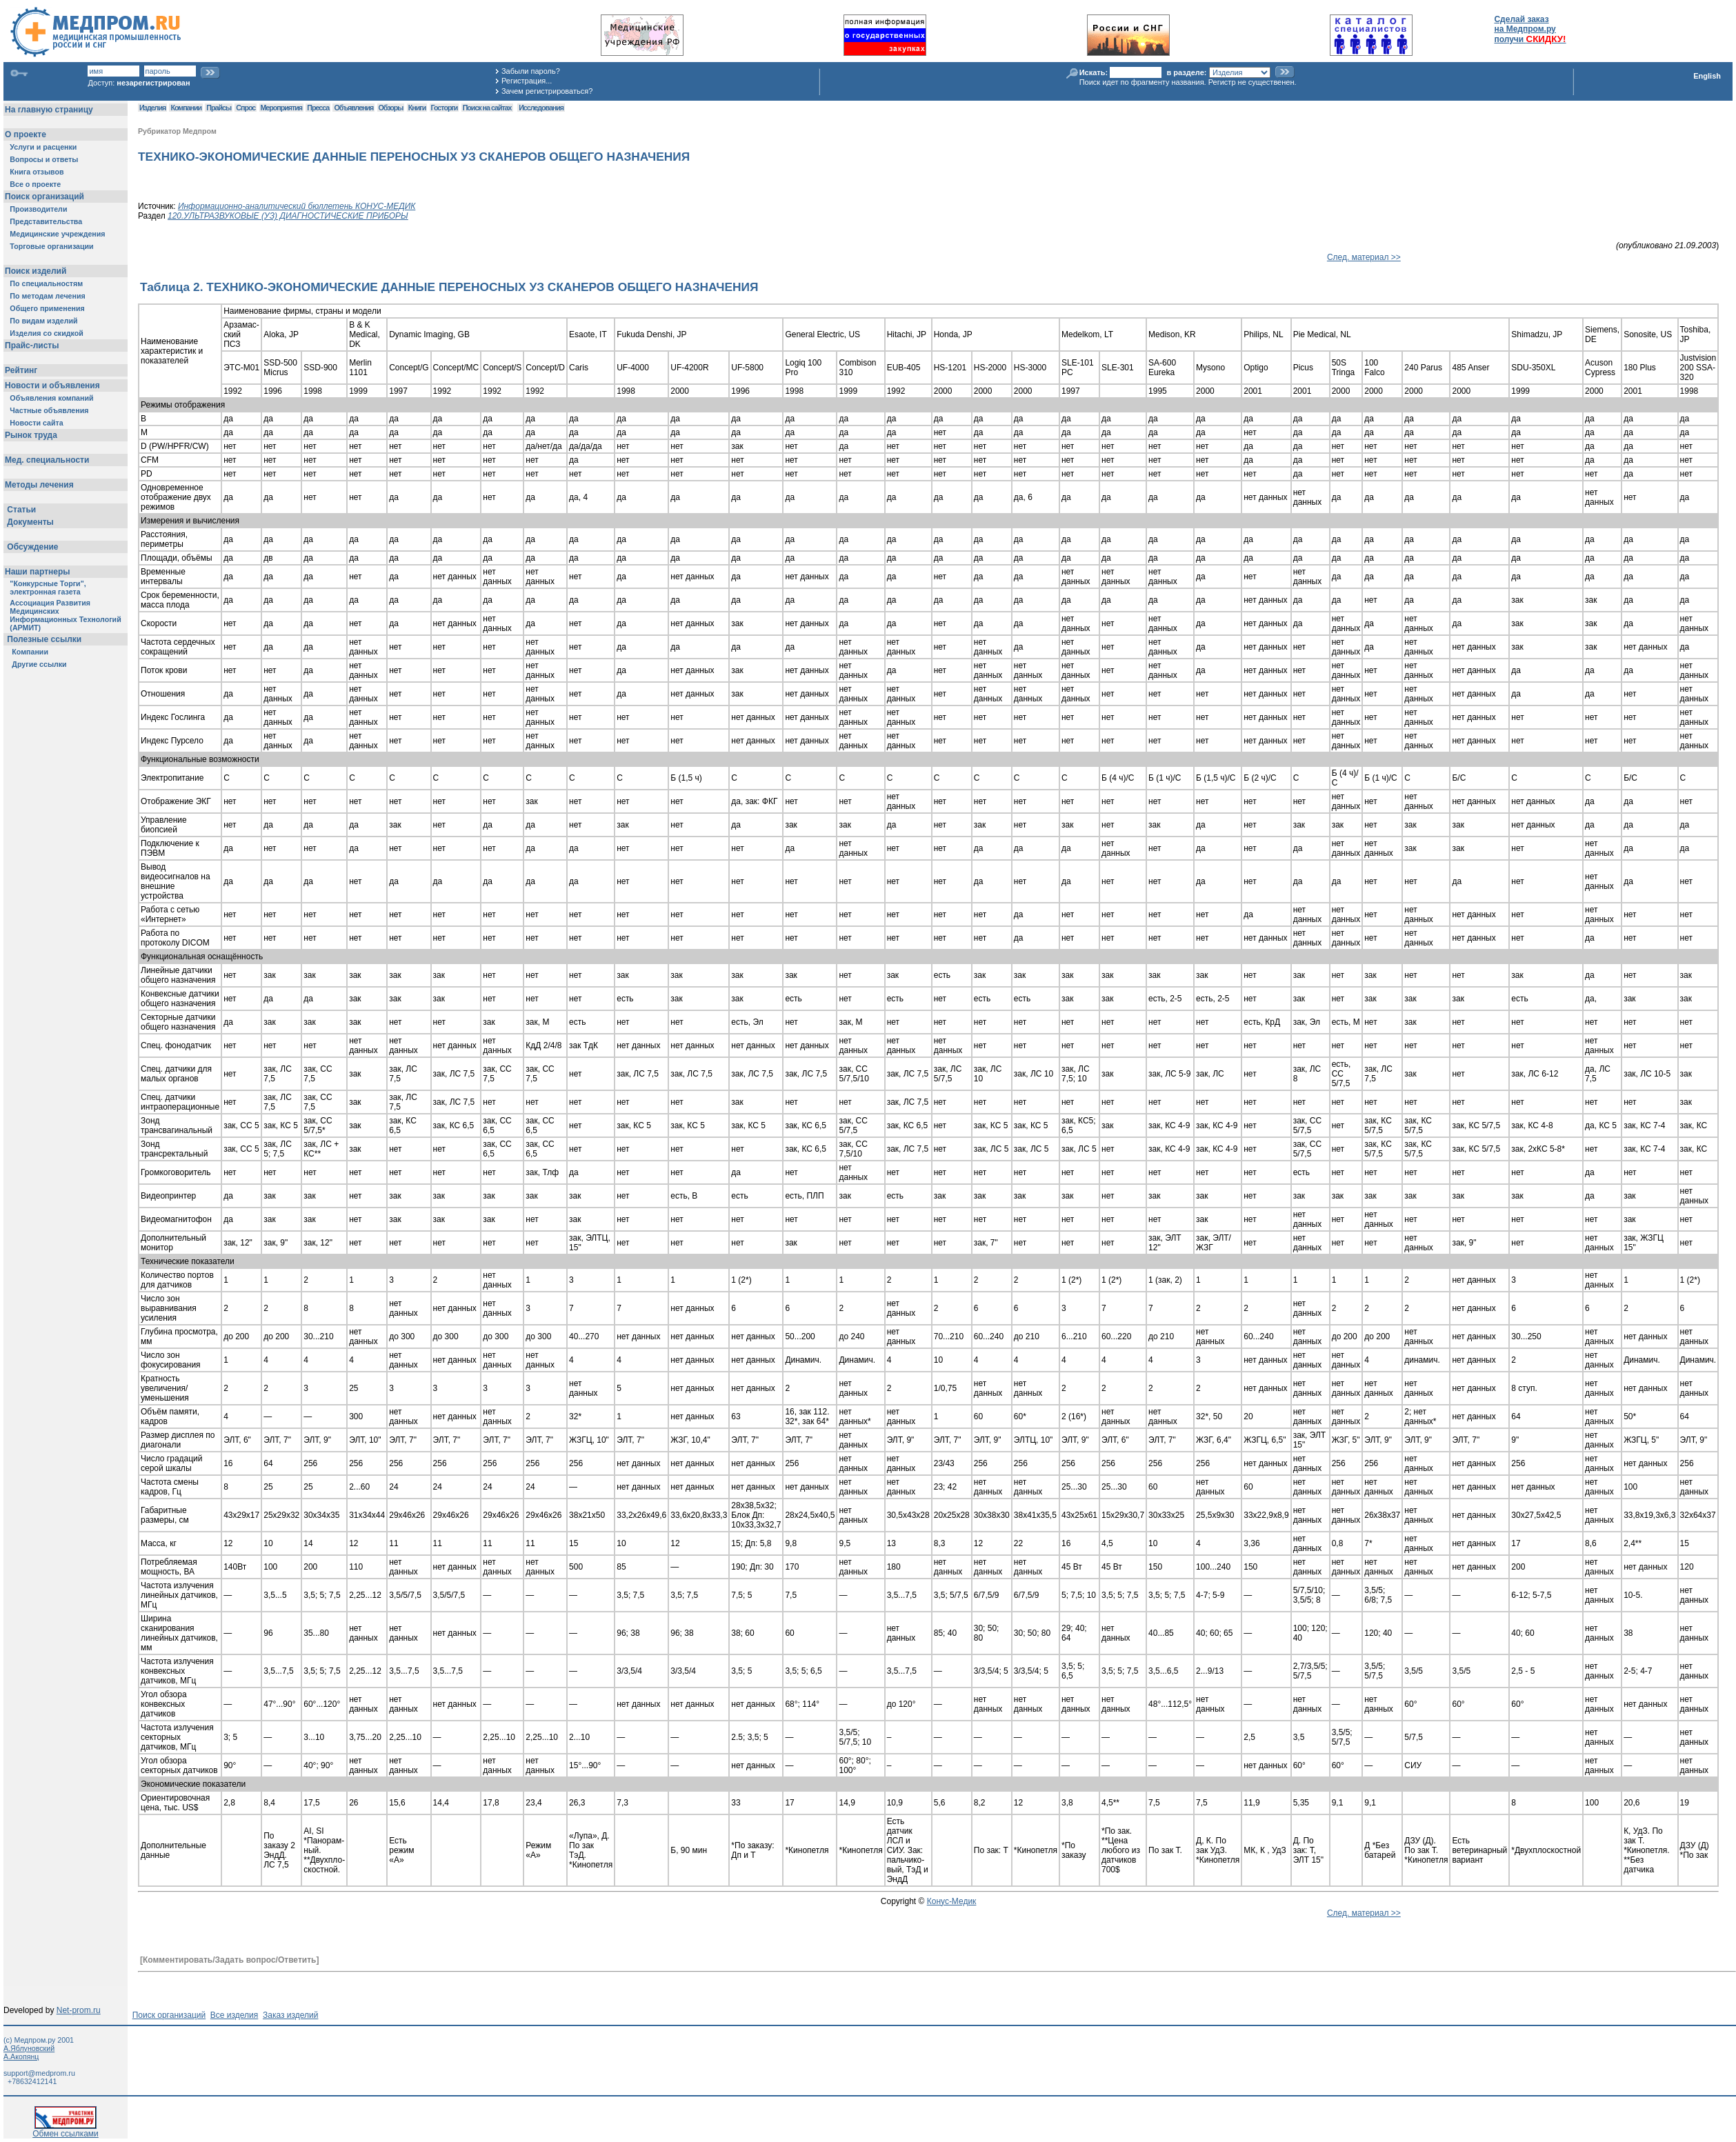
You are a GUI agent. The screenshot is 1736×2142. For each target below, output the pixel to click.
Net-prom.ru (79, 2010)
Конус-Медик (952, 1901)
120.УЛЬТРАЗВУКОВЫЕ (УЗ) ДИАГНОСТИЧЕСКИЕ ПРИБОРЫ (288, 216)
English (1707, 76)
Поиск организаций (169, 2015)
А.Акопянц (21, 2056)
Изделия (152, 107)
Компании (186, 107)
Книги (417, 107)
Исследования (541, 107)
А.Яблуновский (28, 2048)
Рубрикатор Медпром (177, 131)
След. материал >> (1364, 257)
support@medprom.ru (39, 2073)
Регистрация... (526, 81)
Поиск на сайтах (487, 107)
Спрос (246, 107)
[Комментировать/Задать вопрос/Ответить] (229, 1960)
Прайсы (218, 107)
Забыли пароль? (530, 71)
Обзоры (391, 107)
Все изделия (234, 2015)
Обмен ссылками (65, 2130)
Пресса (318, 107)
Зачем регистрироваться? (546, 91)
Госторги (444, 107)
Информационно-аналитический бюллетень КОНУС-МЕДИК (296, 206)
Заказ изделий (290, 2015)
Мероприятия (281, 107)
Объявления (353, 107)
